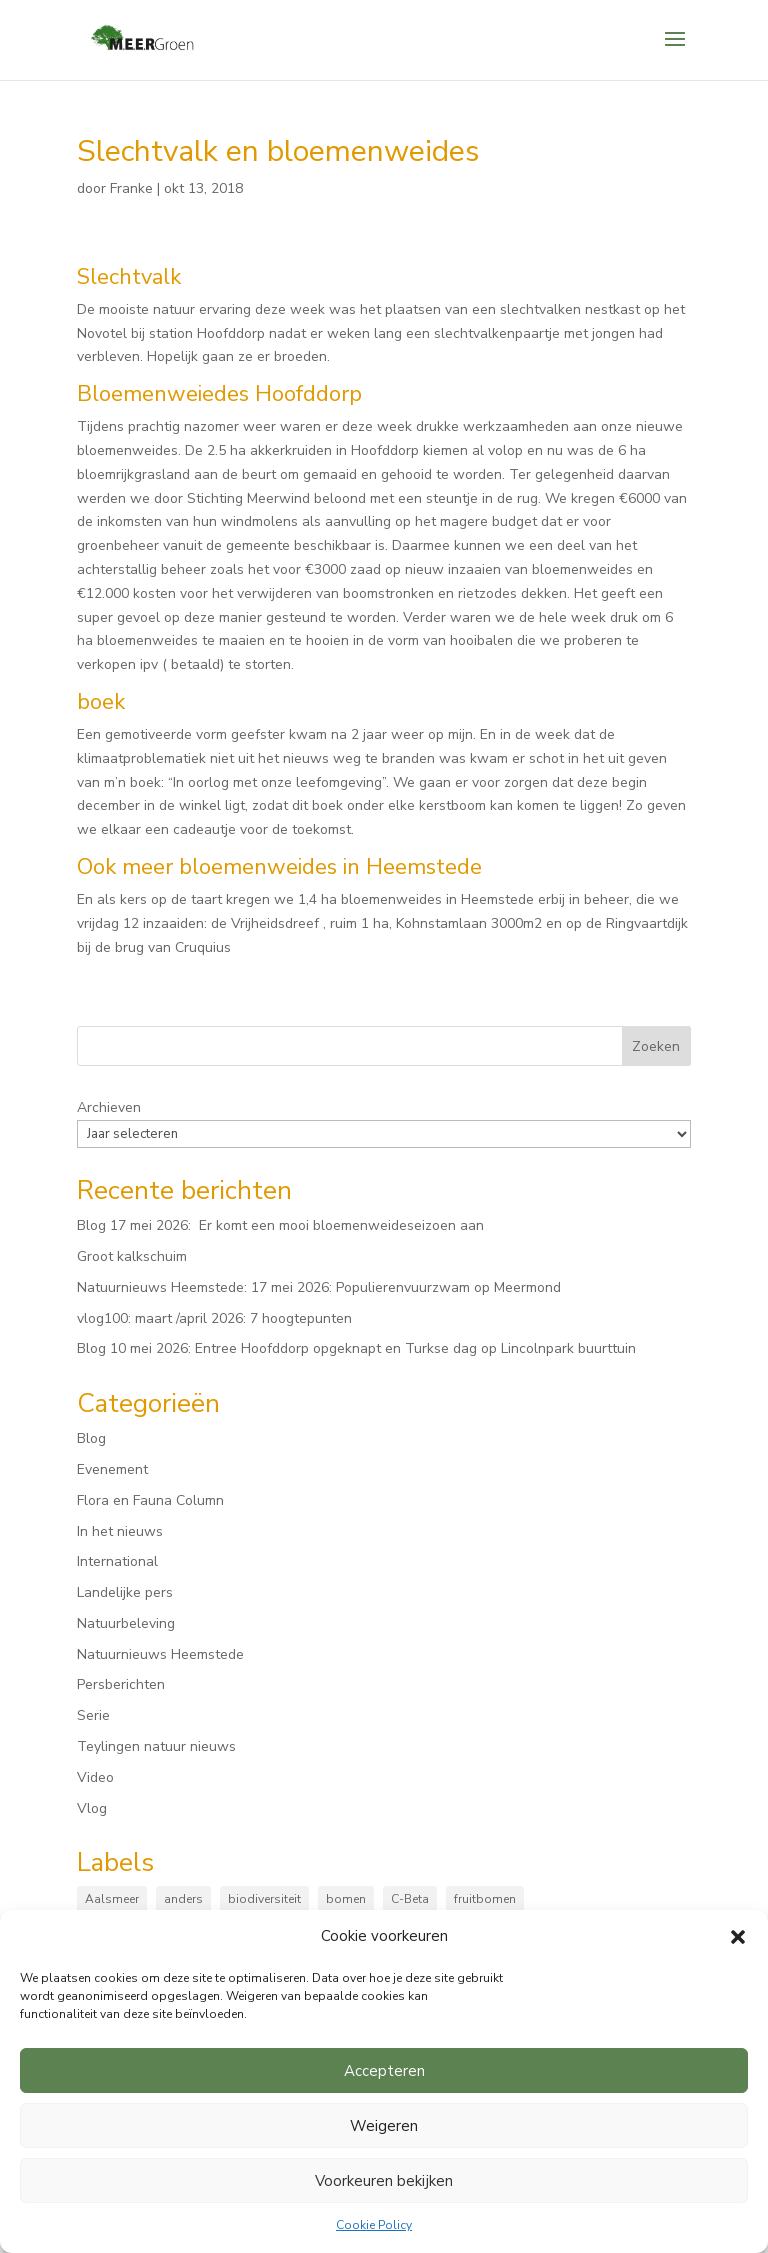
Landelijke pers (125, 1592)
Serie (93, 1715)
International (117, 1561)
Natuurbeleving (126, 1623)
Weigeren (384, 2126)
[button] (738, 1937)
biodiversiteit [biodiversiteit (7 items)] (264, 1899)
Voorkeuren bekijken (384, 2181)
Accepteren (384, 2071)
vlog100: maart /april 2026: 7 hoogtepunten (214, 1318)
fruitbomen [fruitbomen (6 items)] (485, 1899)
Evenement (112, 1469)
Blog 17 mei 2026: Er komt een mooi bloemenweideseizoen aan (280, 1225)
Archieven (109, 1107)
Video (95, 1777)
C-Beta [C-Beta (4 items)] (410, 1899)
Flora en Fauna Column (150, 1500)
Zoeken (656, 1046)
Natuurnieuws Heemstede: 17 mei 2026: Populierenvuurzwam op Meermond (319, 1287)
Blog (91, 1438)
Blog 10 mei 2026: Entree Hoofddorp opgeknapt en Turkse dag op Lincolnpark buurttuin (356, 1348)
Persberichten (121, 1684)
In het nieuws (120, 1531)
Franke (131, 188)
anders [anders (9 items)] (183, 1899)
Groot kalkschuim (132, 1256)
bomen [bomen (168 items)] (346, 1899)
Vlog (92, 1808)
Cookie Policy (374, 2225)
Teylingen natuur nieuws (156, 1746)
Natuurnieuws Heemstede (160, 1654)
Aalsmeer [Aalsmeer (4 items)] (112, 1899)
